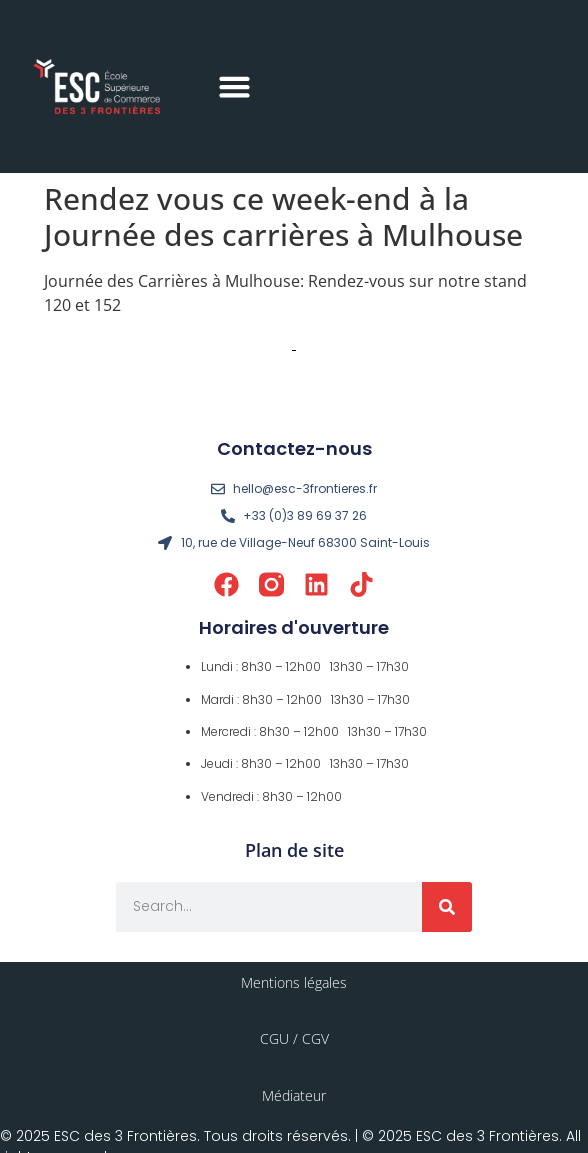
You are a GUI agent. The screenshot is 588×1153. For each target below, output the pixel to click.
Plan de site (294, 850)
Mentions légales (294, 982)
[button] (235, 87)
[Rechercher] (447, 907)
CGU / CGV (294, 1038)
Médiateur (294, 1095)
